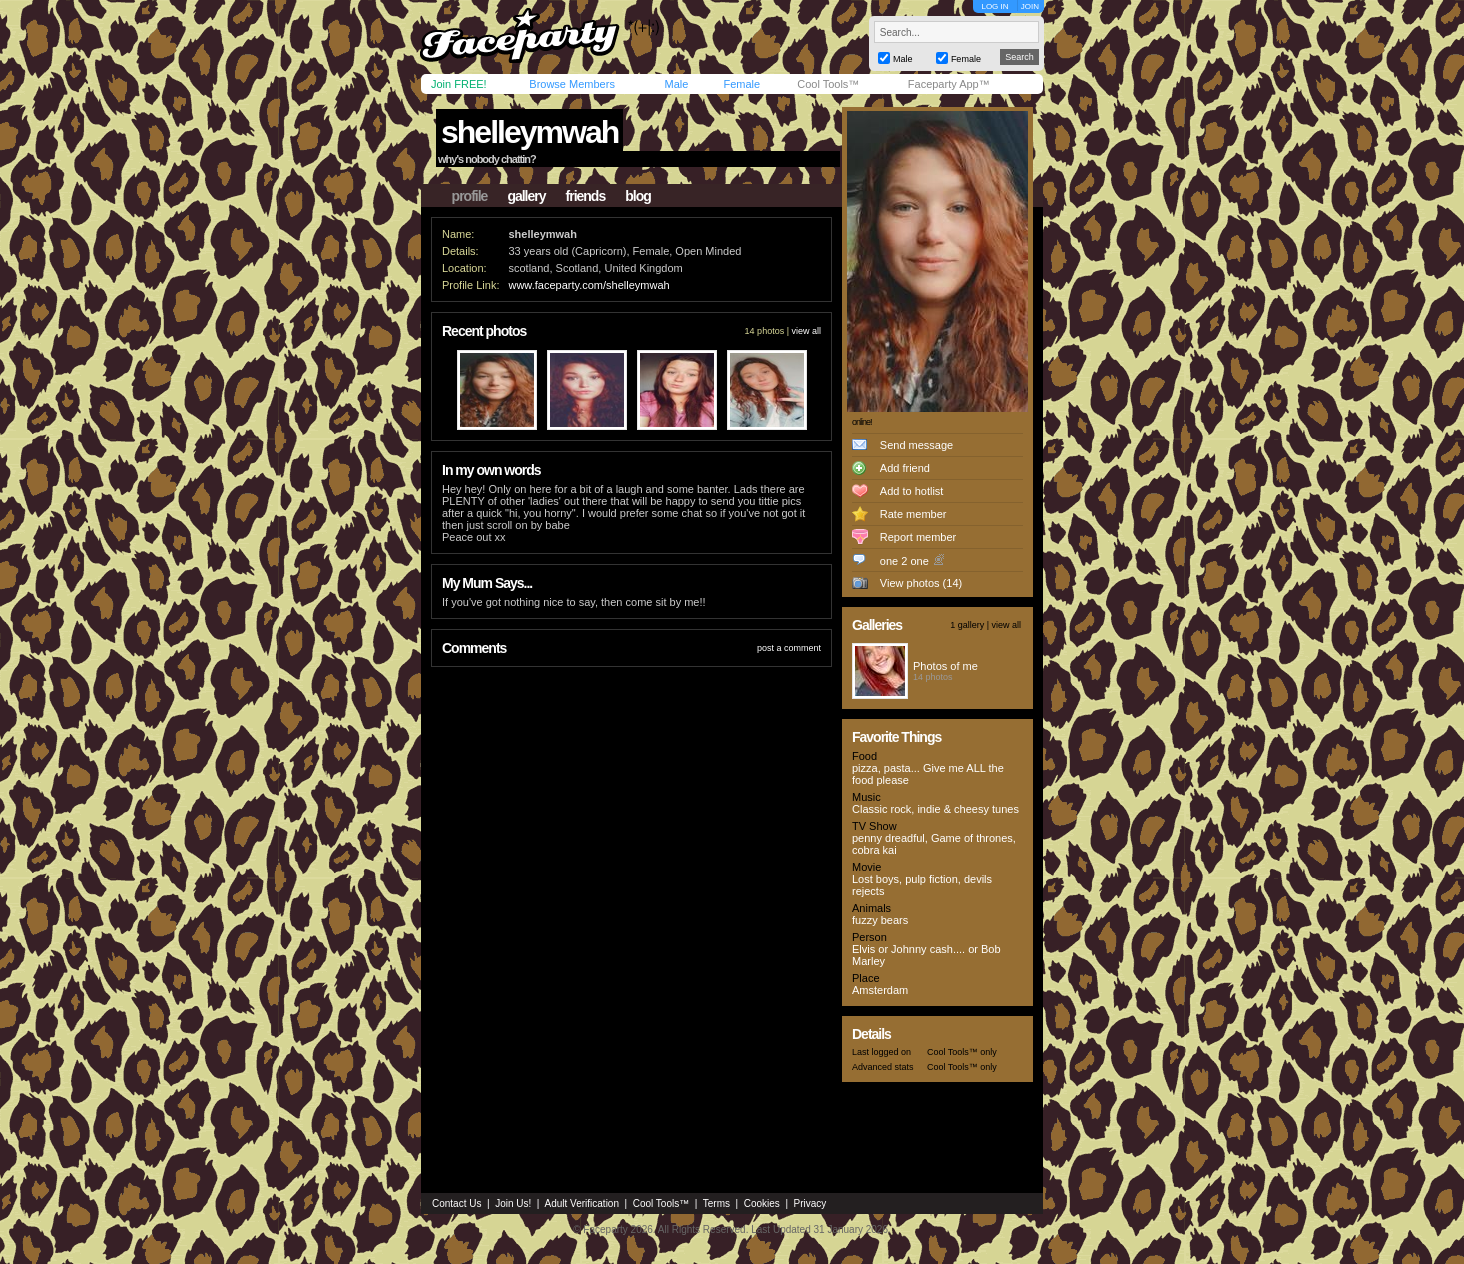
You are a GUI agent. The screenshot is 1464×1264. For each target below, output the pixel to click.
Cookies (762, 1203)
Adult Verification (581, 1203)
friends (586, 196)
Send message (916, 445)
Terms (716, 1203)
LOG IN (994, 6)
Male (676, 84)
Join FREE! (459, 84)
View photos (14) (921, 583)
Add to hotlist (912, 491)
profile (470, 196)
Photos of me (945, 666)
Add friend (905, 468)
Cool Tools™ (828, 84)
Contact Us (456, 1203)
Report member (918, 537)
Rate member (913, 514)
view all (806, 331)
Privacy (810, 1203)
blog (638, 196)
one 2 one (904, 561)
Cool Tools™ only (962, 1052)
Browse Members (572, 84)
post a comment (789, 648)
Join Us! (513, 1203)
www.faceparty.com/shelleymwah (588, 285)
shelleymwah (529, 132)
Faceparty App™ (949, 84)
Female (741, 84)
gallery (526, 196)
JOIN (1030, 6)
